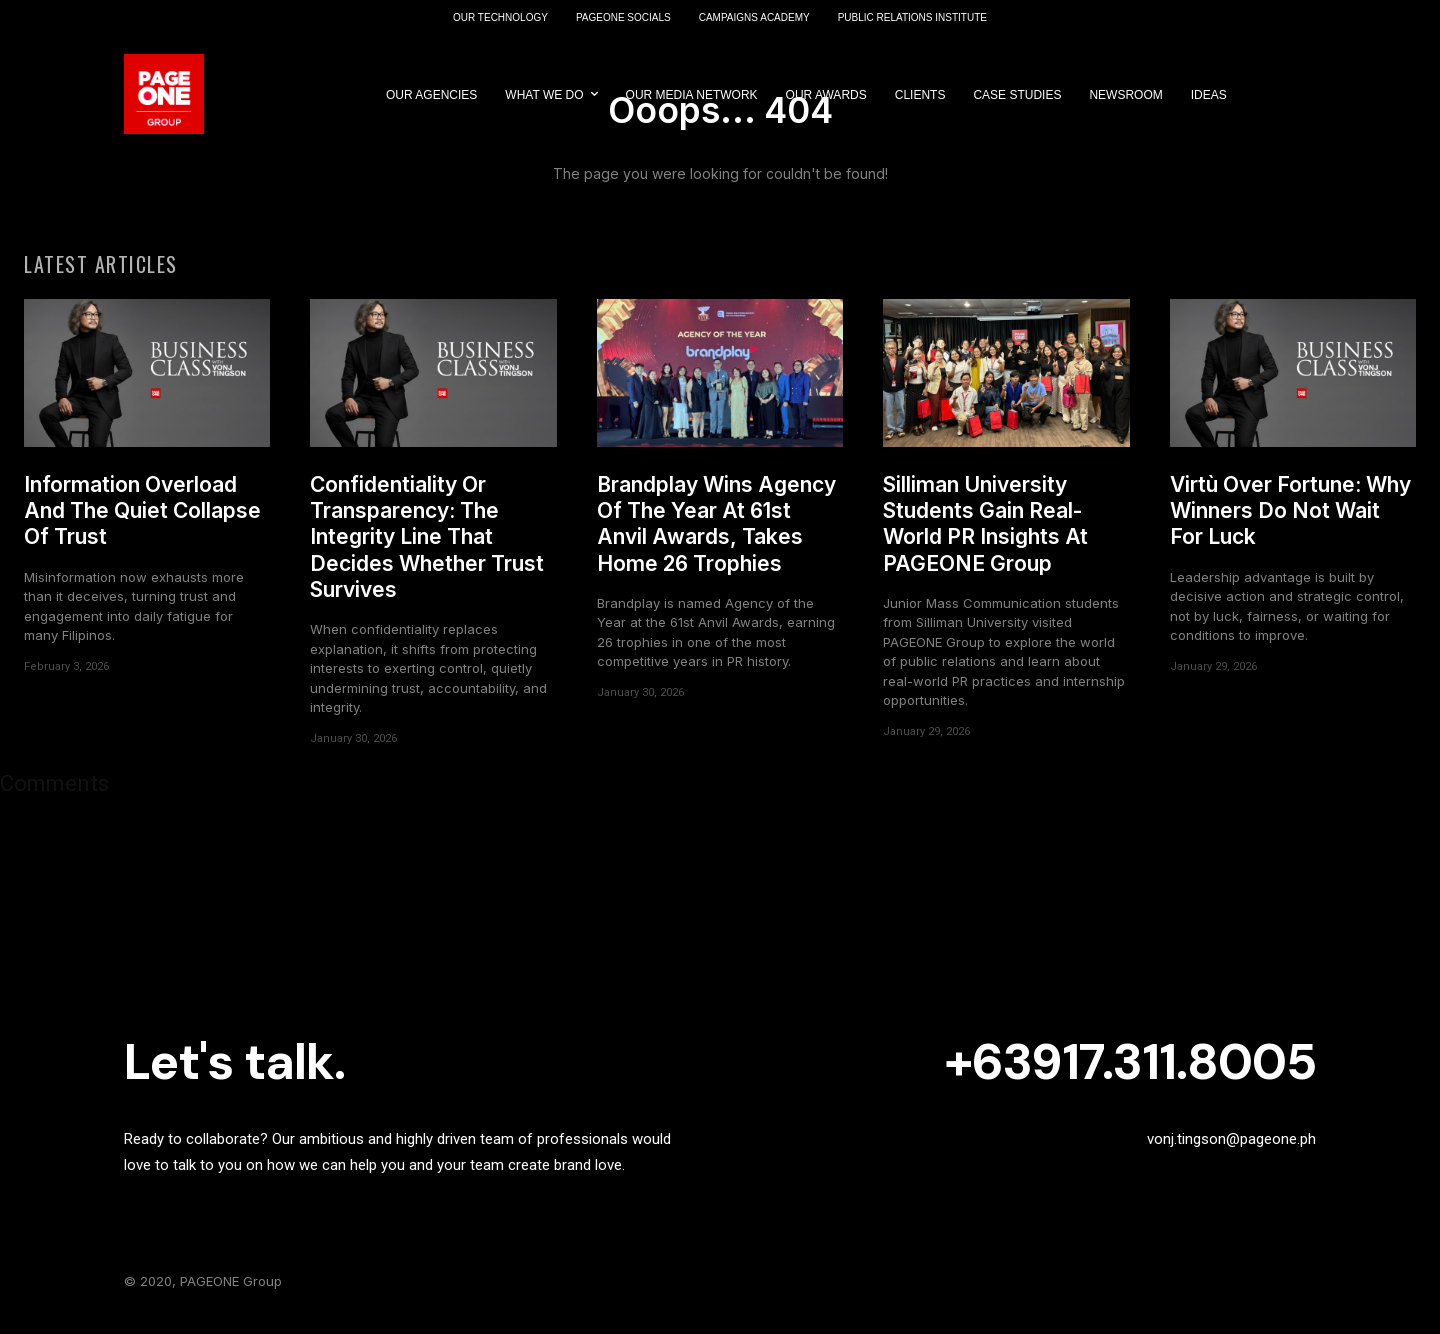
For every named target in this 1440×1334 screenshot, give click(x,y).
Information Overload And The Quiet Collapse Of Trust (142, 521)
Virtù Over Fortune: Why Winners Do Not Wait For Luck (1290, 521)
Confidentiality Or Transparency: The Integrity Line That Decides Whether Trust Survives (427, 547)
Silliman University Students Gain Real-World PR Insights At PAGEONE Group (985, 534)
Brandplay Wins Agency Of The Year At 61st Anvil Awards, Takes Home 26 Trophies (716, 534)
